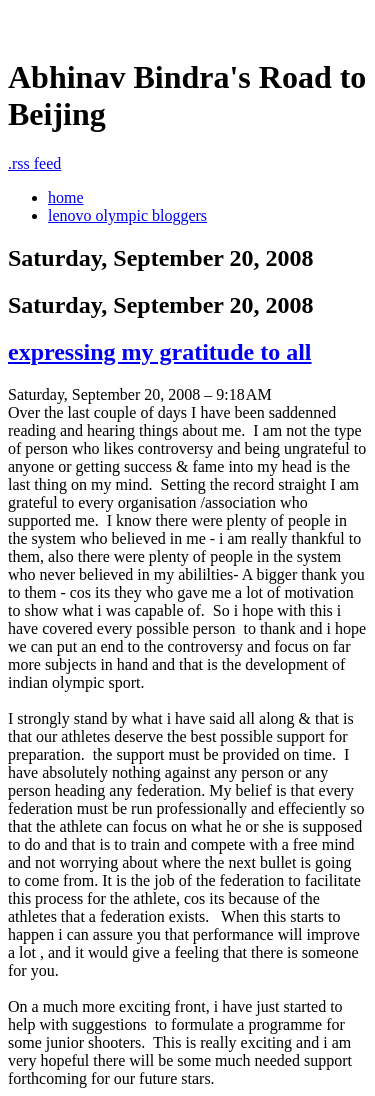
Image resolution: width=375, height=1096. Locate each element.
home (66, 197)
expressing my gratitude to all (160, 352)
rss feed (34, 163)
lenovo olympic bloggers (127, 215)
